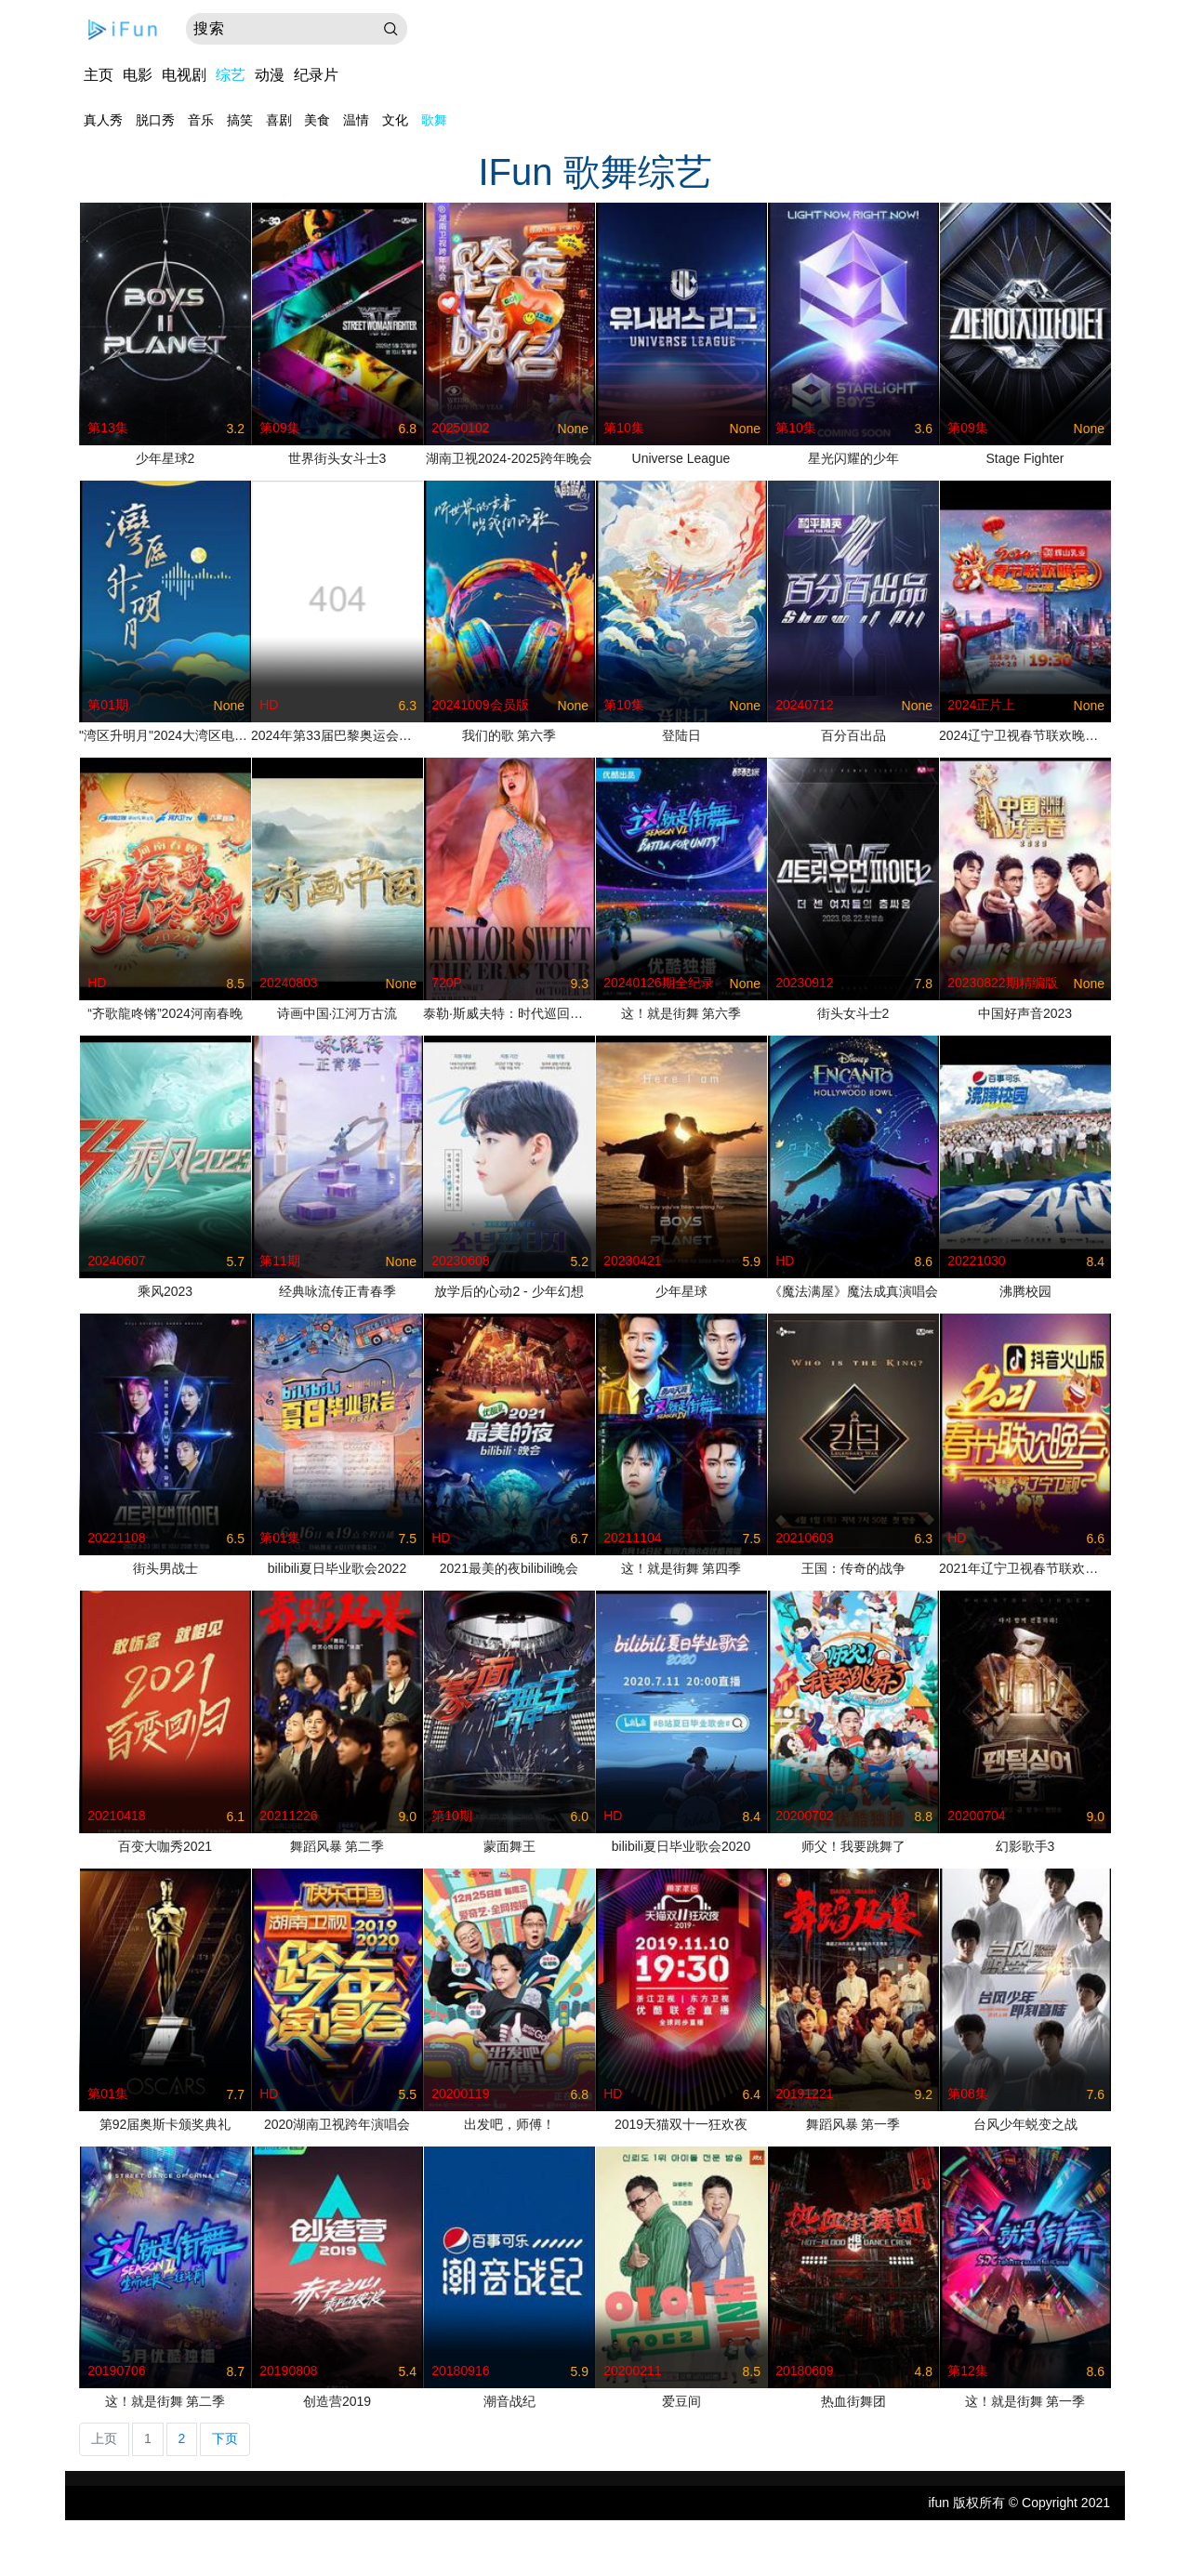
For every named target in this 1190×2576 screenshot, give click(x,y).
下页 (225, 2438)
